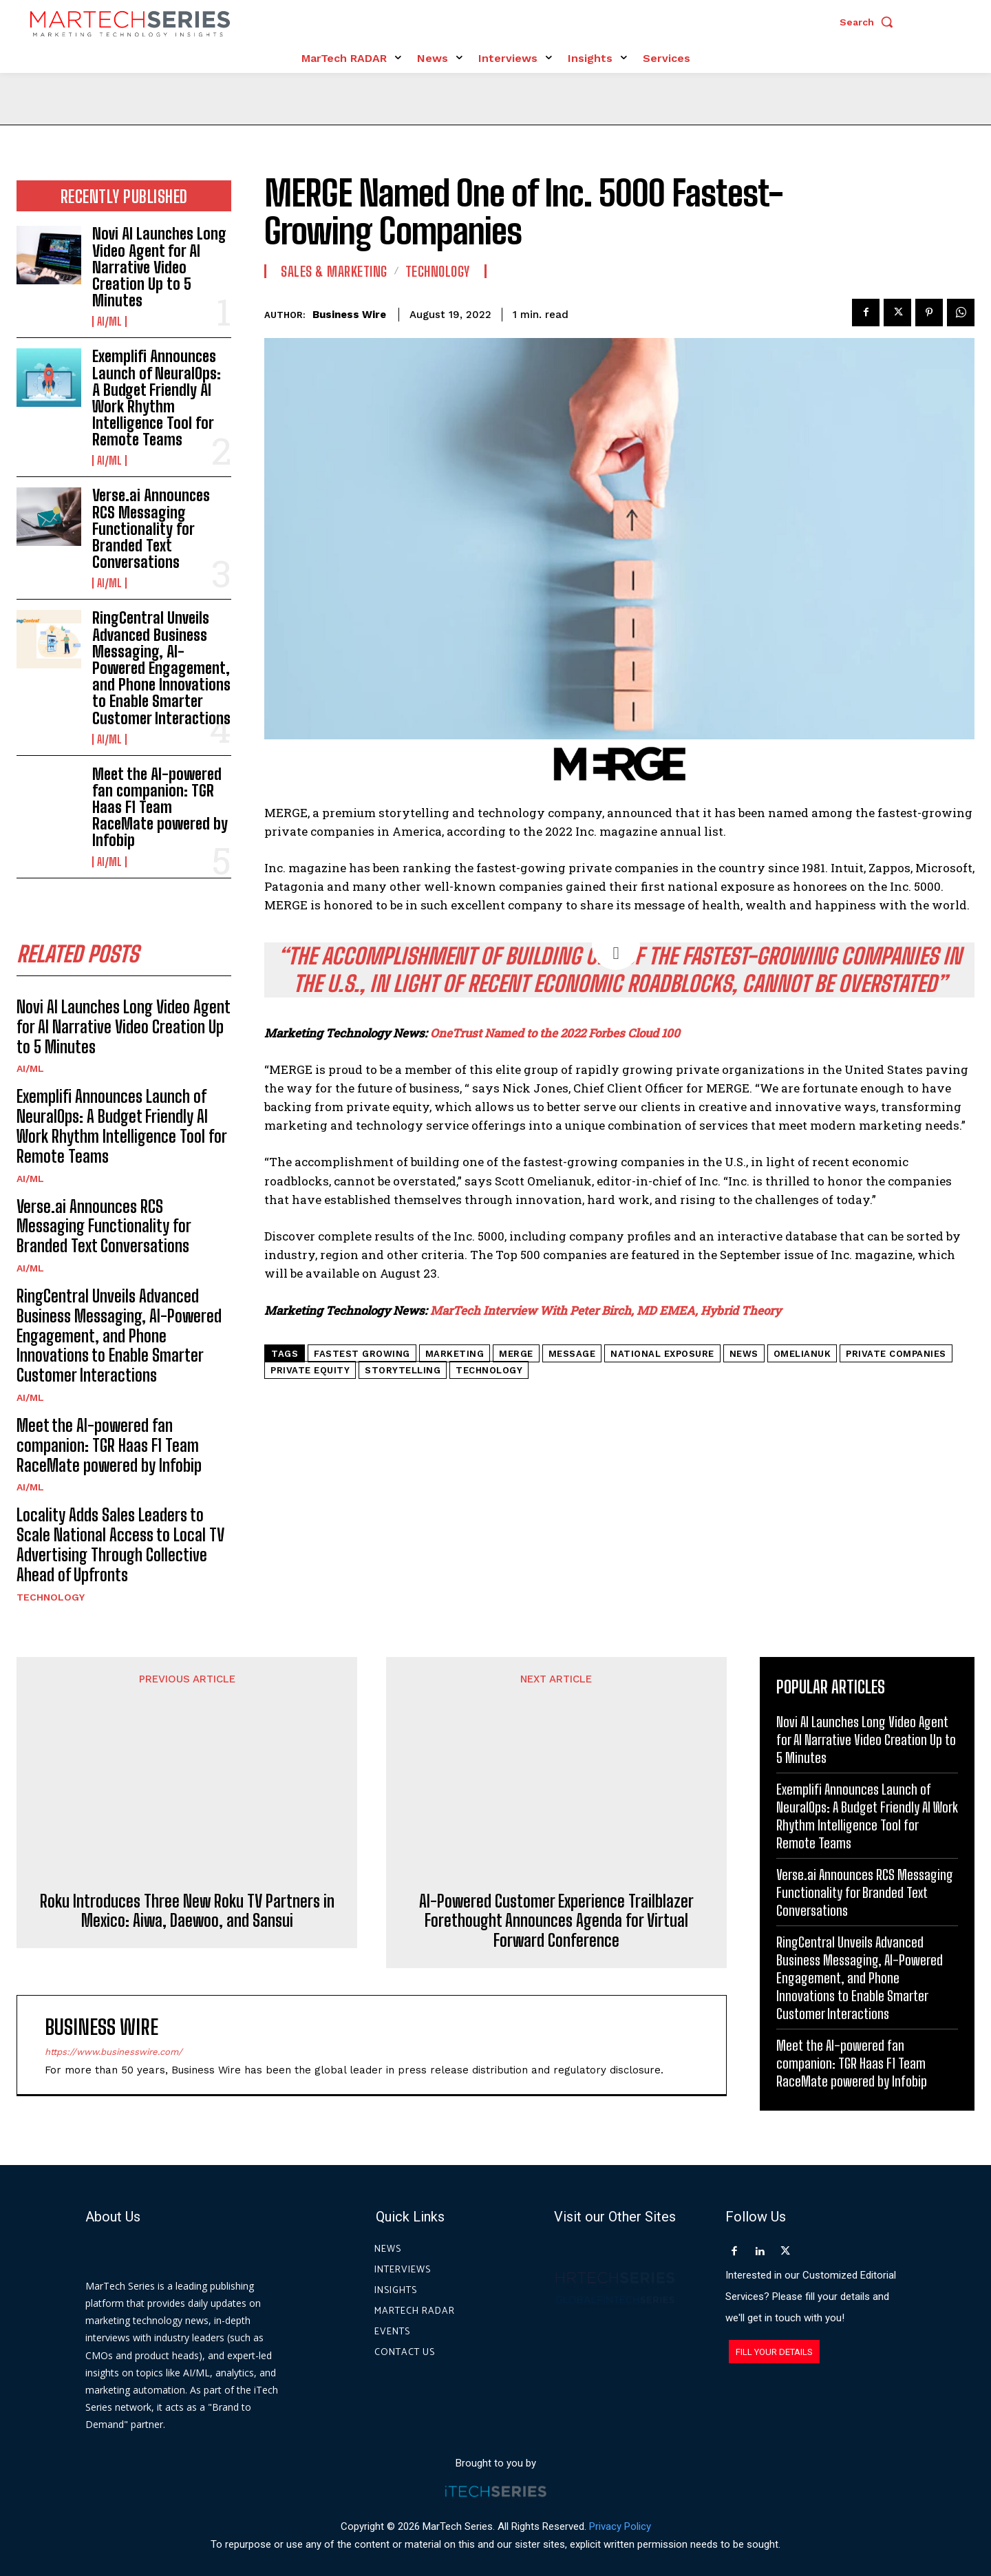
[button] (870, 22)
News (743, 1354)
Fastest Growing (362, 1354)
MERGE (516, 1354)
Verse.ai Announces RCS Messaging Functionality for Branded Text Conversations (151, 528)
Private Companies (896, 1354)
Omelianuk (802, 1354)
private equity (310, 1370)
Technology (51, 1597)
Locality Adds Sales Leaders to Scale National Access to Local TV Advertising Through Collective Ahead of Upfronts (120, 1544)
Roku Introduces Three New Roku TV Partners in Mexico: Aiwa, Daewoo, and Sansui (187, 1768)
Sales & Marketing (334, 271)
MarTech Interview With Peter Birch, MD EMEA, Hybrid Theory (605, 1310)
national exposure (662, 1354)
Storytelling (402, 1370)
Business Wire (349, 314)
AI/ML (109, 321)
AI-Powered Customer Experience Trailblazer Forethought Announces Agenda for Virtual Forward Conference (556, 1798)
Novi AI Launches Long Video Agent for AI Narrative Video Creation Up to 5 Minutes (159, 267)
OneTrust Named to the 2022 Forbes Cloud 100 (555, 1033)
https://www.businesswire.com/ (113, 1930)
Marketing (454, 1354)
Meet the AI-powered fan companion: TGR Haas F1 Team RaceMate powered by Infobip (160, 807)
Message (572, 1354)
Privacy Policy (620, 2512)
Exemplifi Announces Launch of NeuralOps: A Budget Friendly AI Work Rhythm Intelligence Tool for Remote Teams (156, 398)
